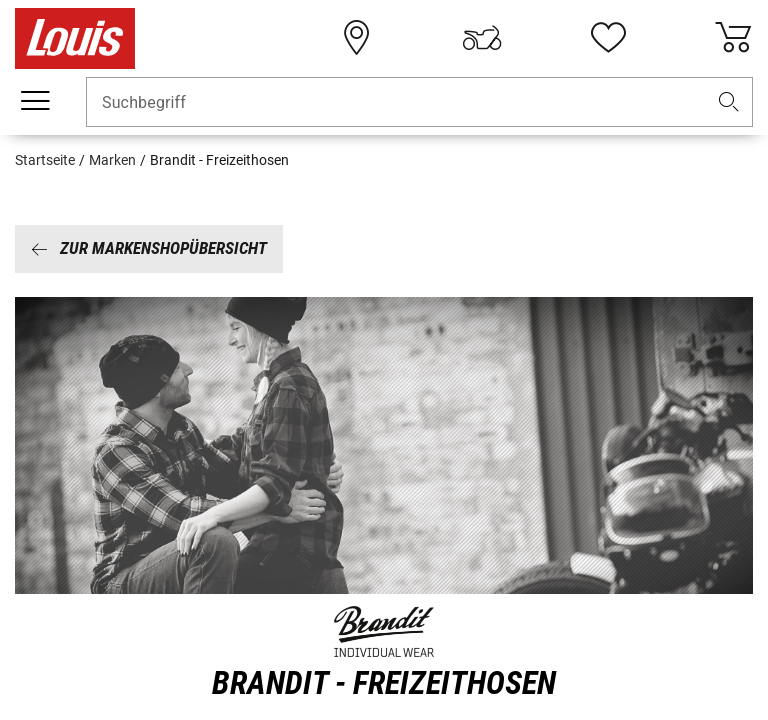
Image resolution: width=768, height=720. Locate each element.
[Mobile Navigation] (35, 101)
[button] (729, 102)
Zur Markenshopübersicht (149, 248)
